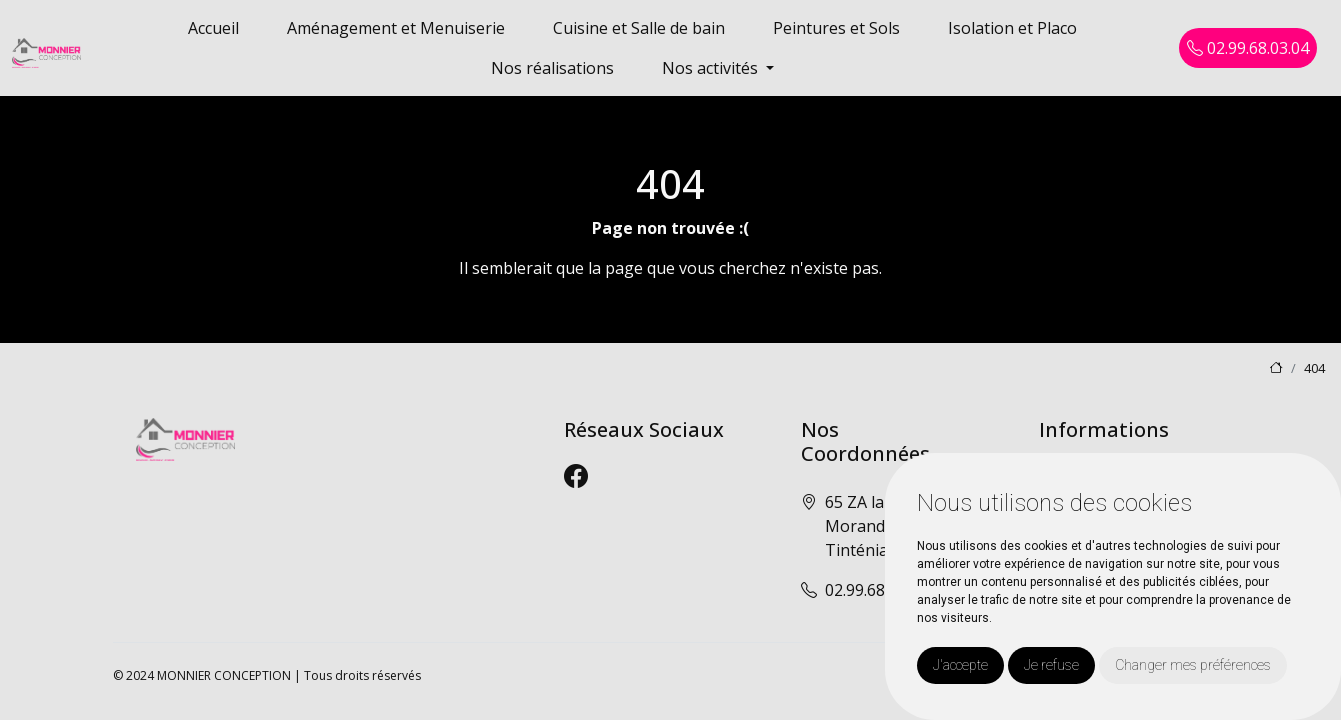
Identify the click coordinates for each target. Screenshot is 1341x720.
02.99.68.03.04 (1248, 48)
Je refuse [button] (1051, 665)
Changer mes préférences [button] (1193, 665)
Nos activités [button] (712, 68)
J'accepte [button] (960, 665)
